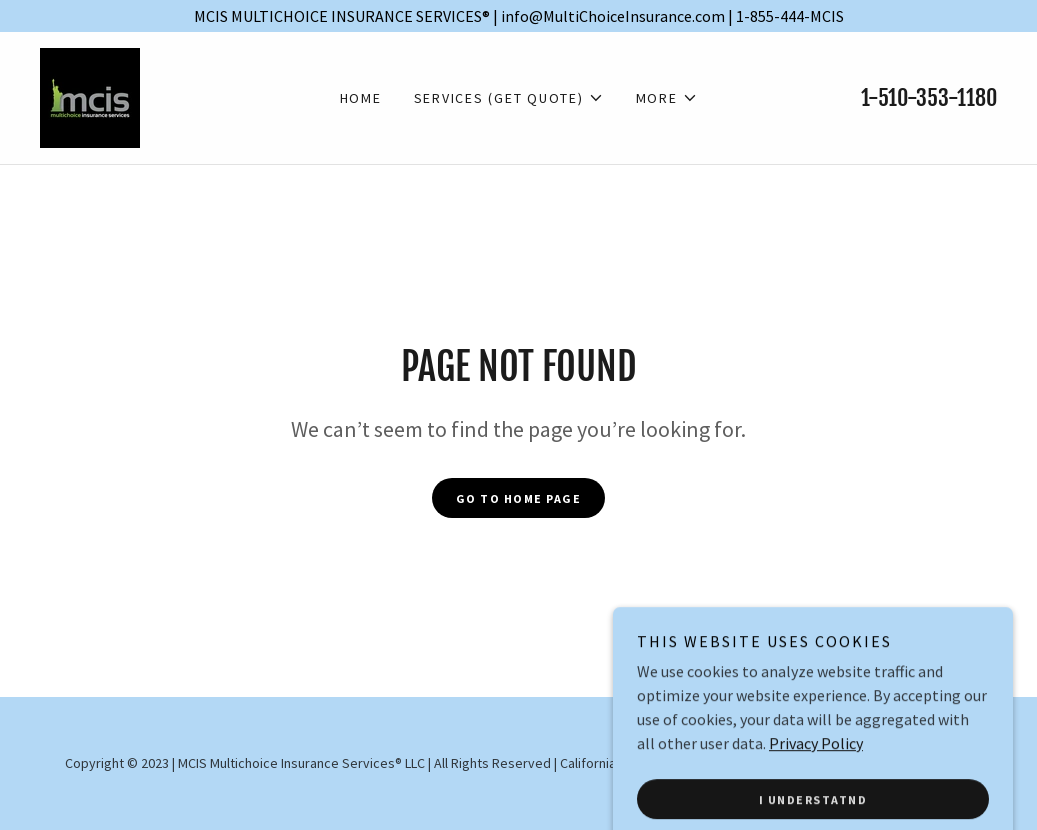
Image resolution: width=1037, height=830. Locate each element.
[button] (509, 98)
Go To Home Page (519, 498)
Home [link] (361, 98)
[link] (90, 96)
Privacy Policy (816, 808)
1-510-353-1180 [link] (929, 97)
